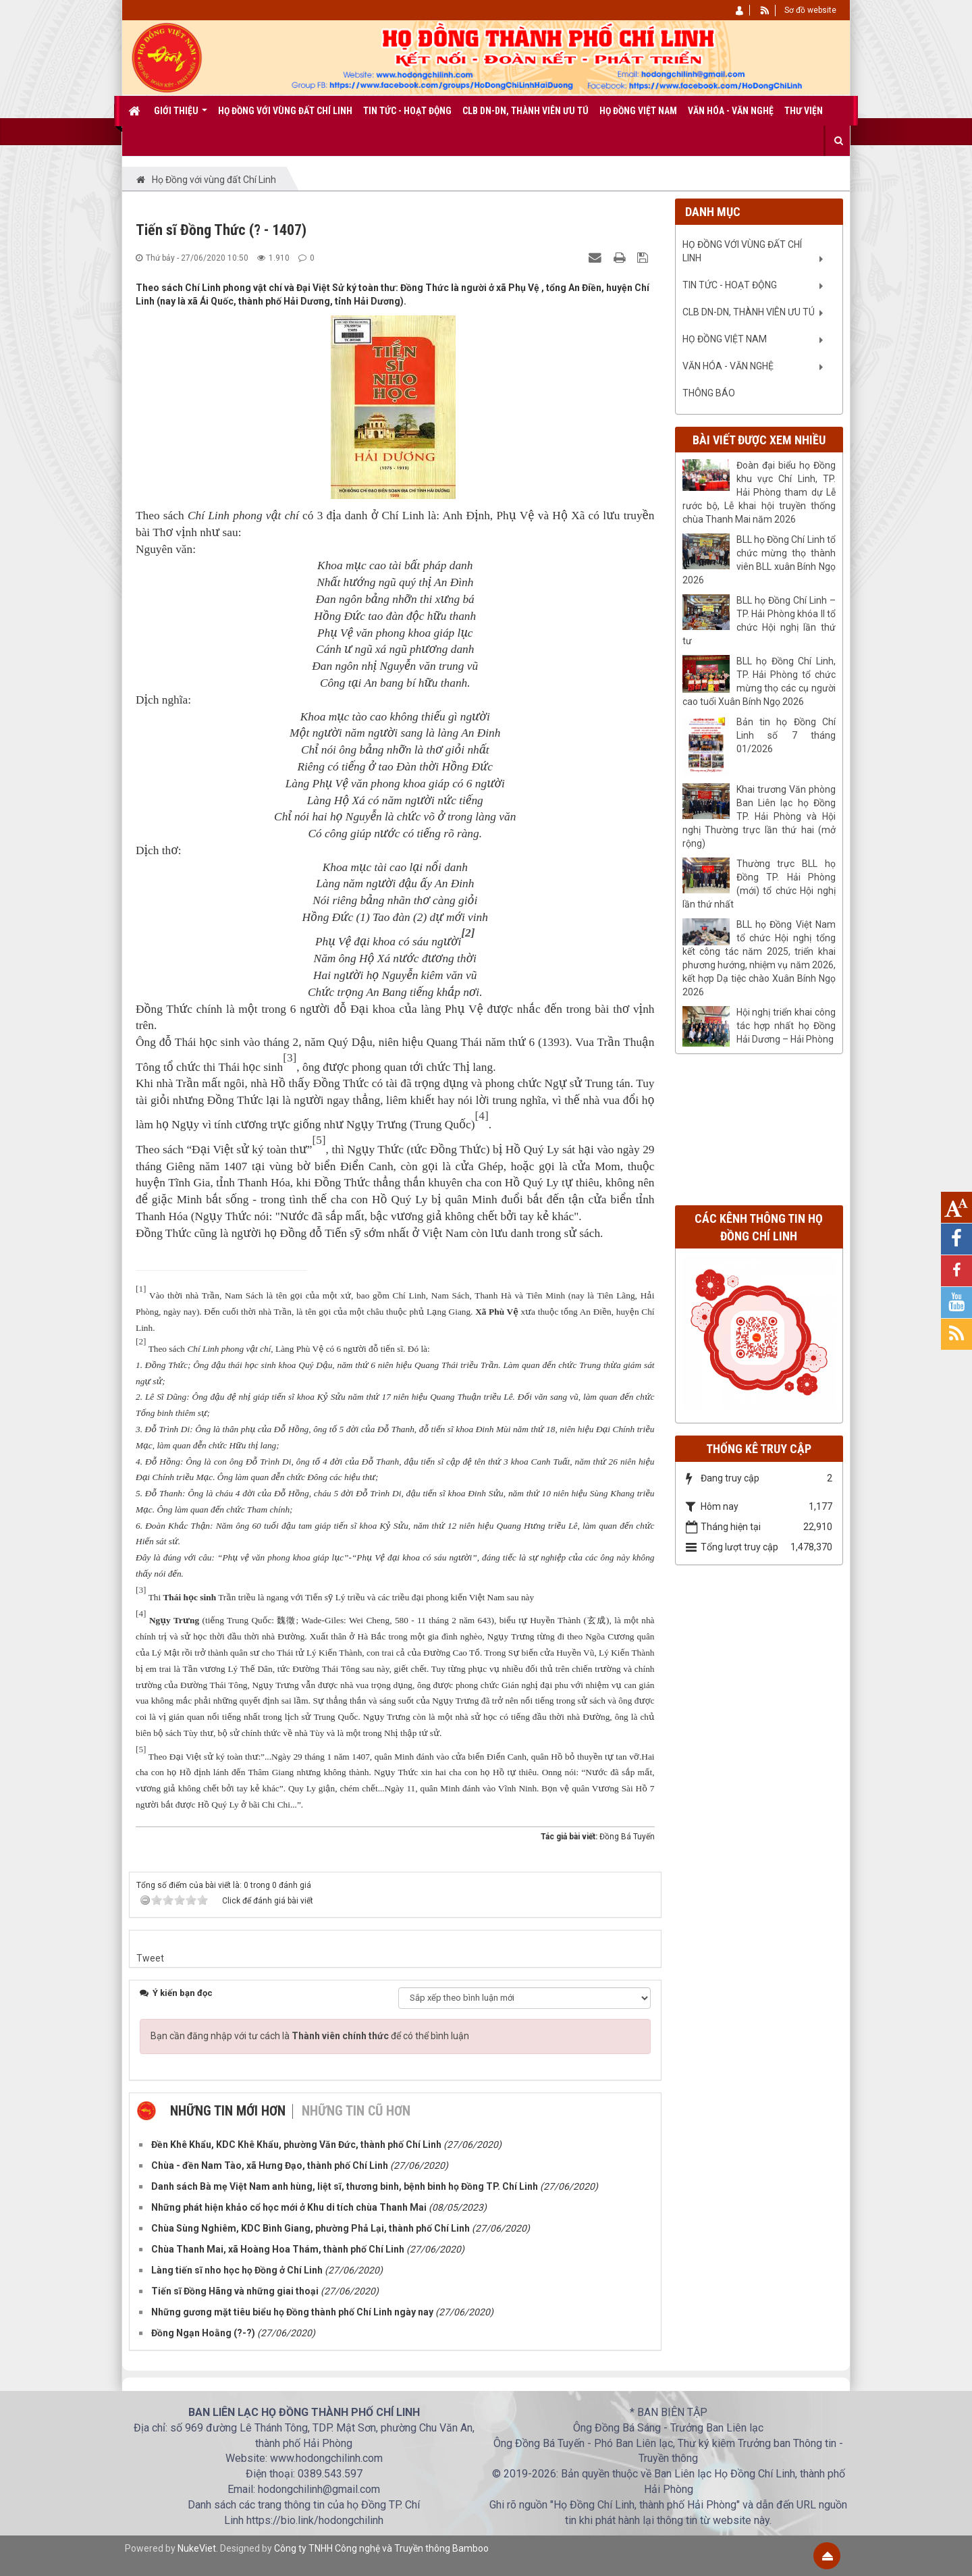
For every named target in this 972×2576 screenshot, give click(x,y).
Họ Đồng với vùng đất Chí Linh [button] (285, 110)
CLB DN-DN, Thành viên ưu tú (748, 312)
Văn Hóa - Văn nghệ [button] (731, 110)
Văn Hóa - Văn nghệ (728, 366)
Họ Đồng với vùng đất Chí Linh (742, 251)
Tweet (150, 1958)
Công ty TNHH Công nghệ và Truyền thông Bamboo (381, 2548)
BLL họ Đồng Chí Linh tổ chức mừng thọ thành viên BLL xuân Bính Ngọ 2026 (759, 559)
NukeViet (197, 2548)
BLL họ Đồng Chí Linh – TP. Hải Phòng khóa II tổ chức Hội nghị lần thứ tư (759, 620)
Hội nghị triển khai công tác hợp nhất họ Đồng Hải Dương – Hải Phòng (786, 1026)
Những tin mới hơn (228, 2111)
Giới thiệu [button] (180, 115)
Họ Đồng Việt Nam (724, 339)
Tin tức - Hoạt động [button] (407, 110)
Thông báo (708, 393)
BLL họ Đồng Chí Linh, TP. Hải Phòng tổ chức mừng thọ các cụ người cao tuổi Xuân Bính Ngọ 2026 (759, 681)
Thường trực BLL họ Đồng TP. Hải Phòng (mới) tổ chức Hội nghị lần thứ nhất (759, 884)
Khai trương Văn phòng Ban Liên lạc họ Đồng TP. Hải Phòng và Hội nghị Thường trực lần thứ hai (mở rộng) (759, 816)
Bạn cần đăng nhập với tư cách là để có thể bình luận (310, 2035)
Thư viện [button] (803, 110)
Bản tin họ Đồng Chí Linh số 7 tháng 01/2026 (786, 735)
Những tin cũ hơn (356, 2111)
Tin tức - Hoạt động (729, 285)
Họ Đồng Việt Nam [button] (638, 110)
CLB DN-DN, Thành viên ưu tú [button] (525, 110)
